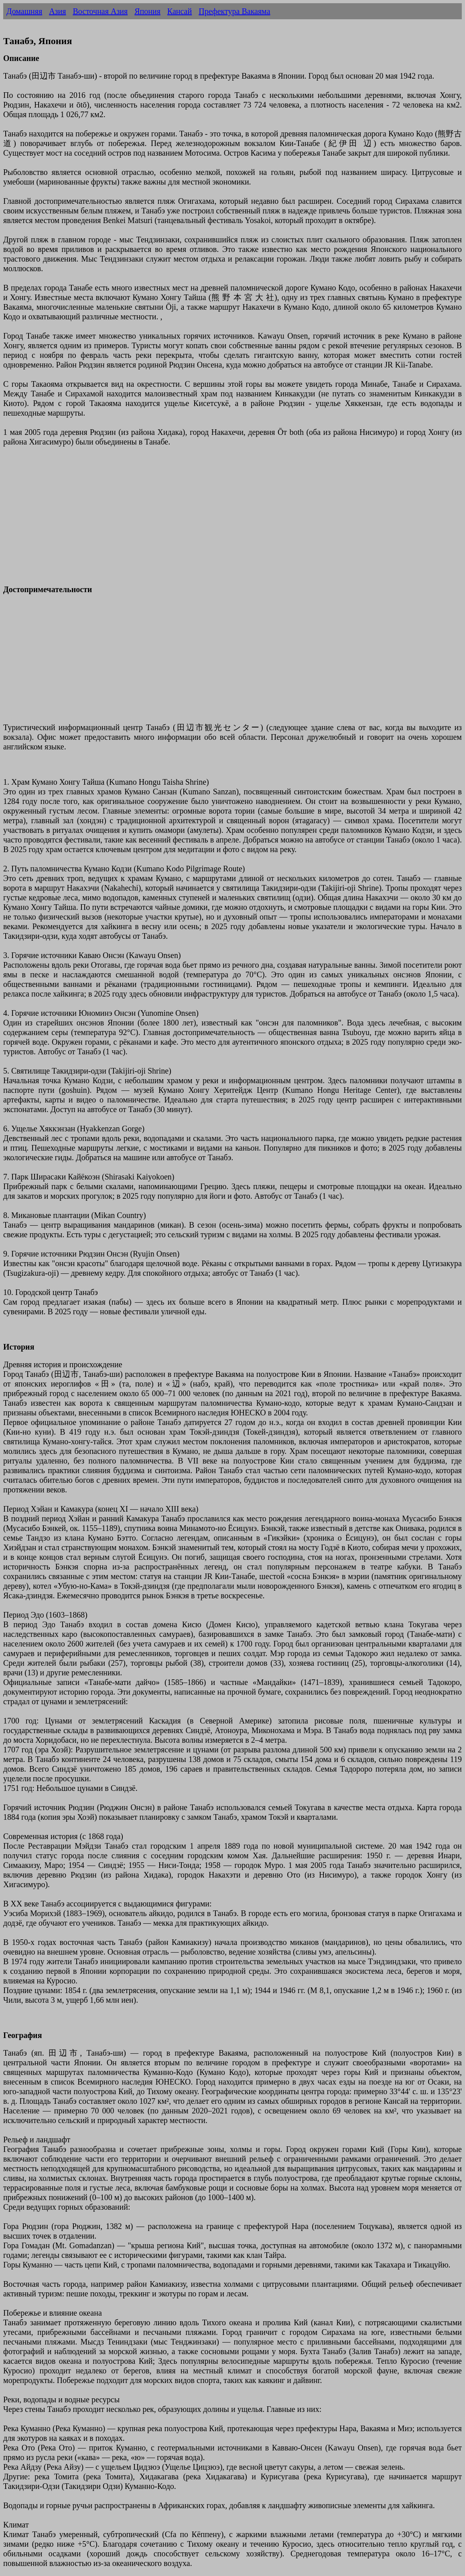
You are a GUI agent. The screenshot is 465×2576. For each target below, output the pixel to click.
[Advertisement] (232, 520)
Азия (57, 11)
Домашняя (24, 11)
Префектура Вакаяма (234, 11)
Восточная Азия (100, 11)
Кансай (179, 11)
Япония (147, 11)
